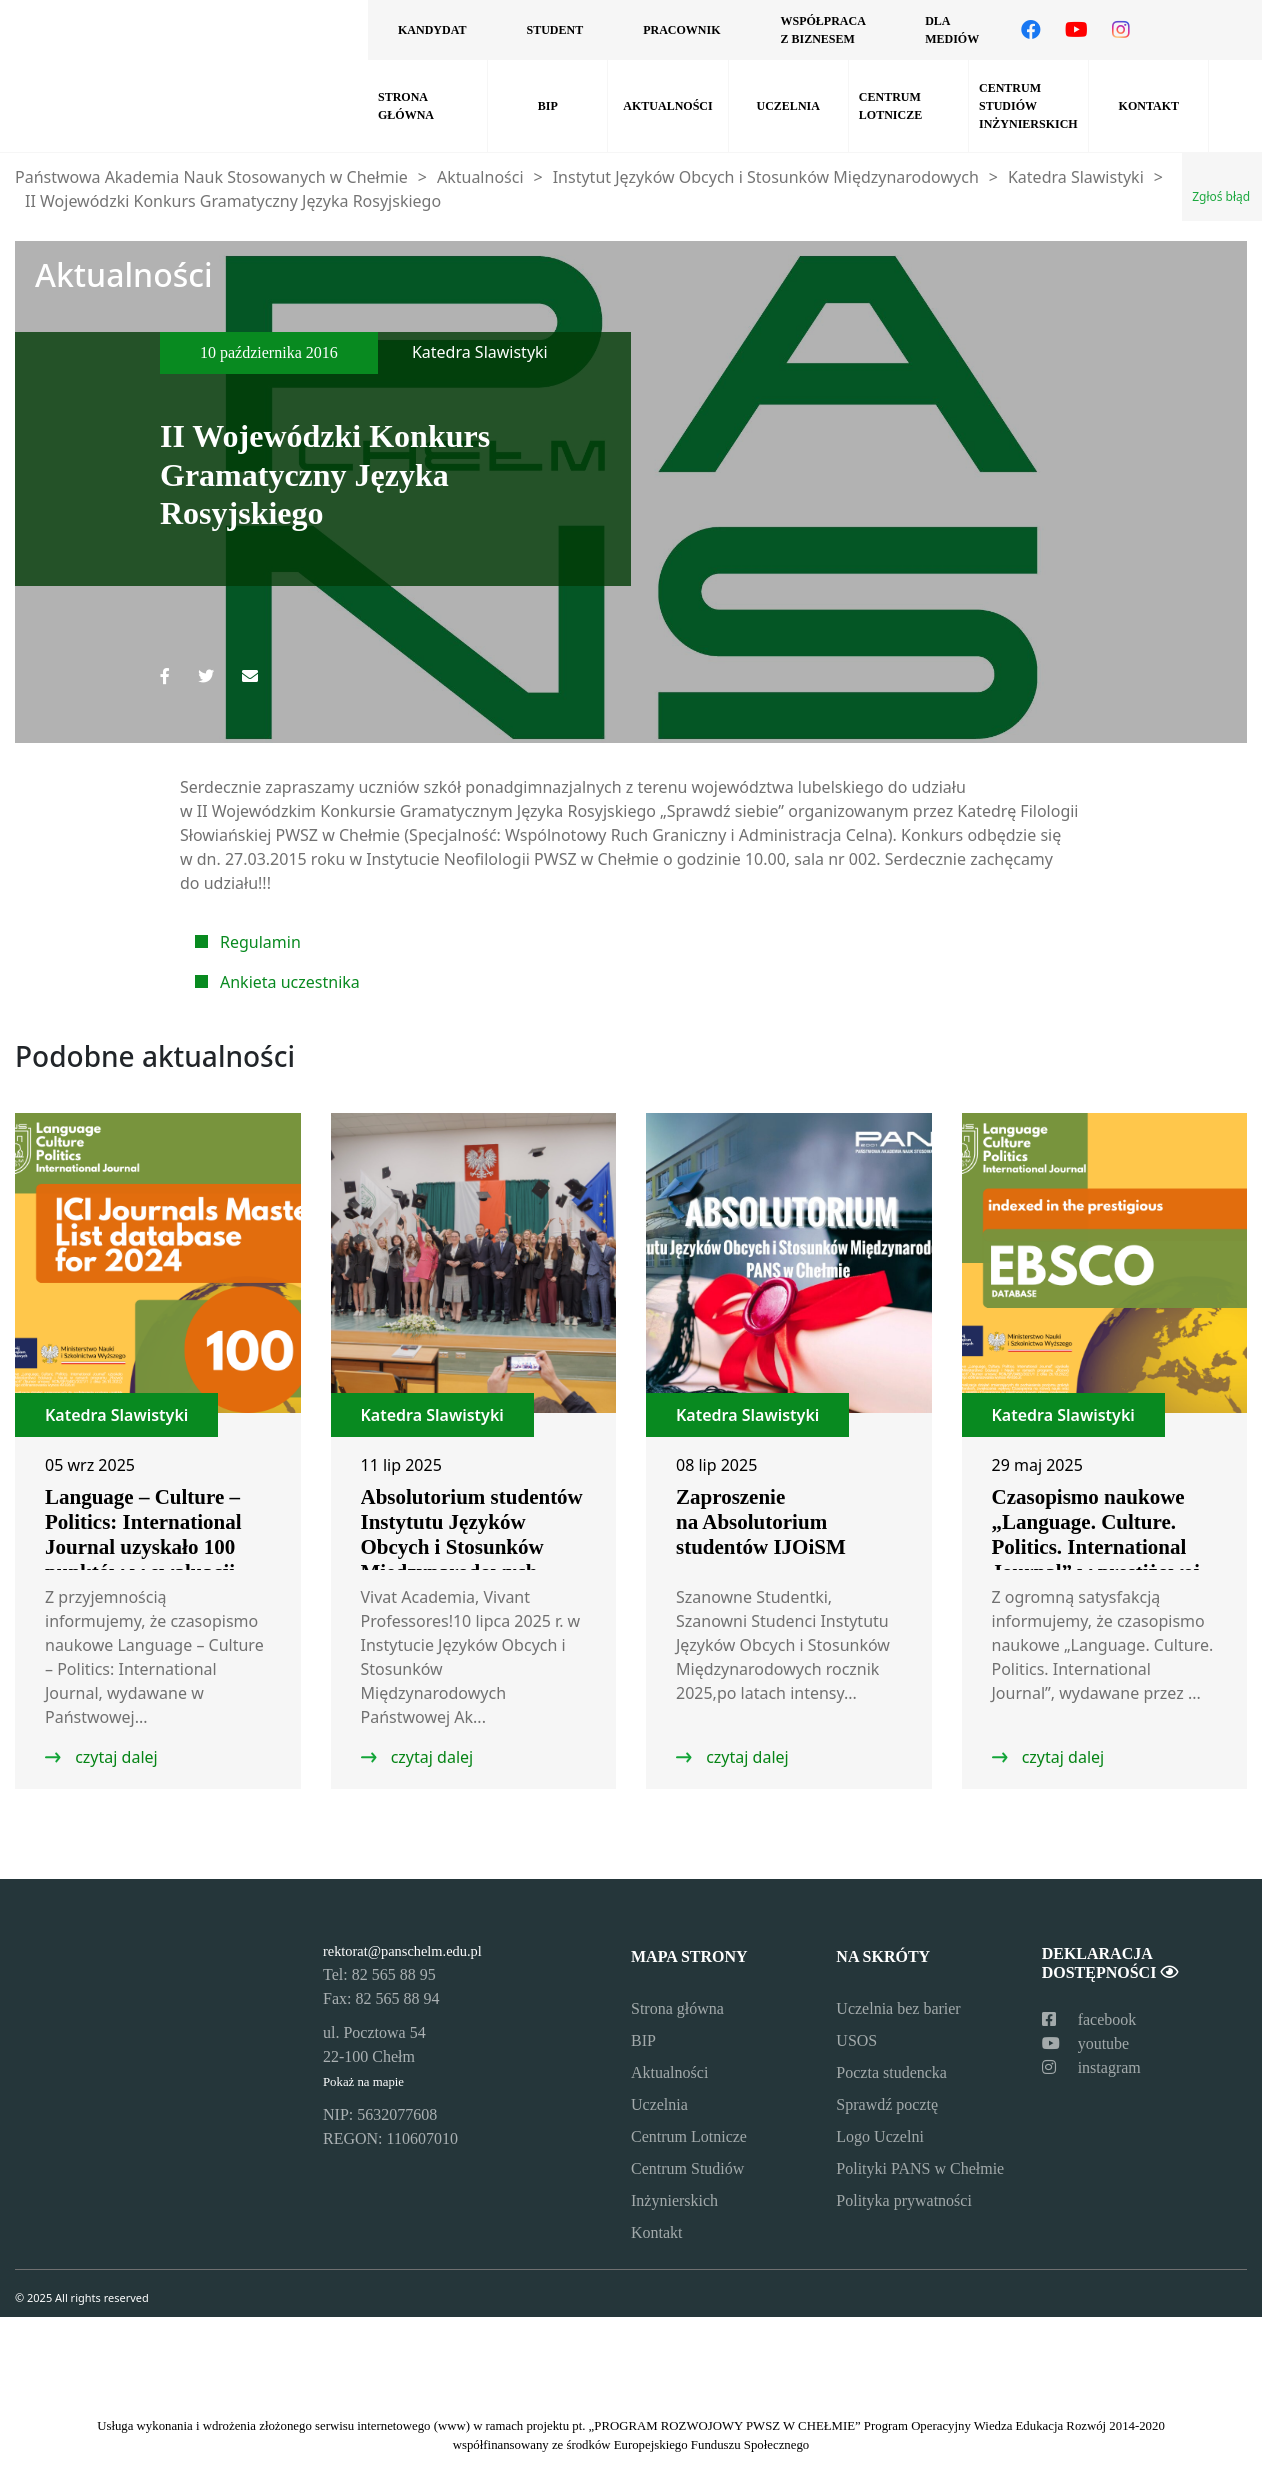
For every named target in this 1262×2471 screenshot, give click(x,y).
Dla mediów (952, 30)
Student (554, 30)
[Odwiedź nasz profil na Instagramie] (1121, 30)
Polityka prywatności (904, 2200)
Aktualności (667, 106)
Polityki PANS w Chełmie (920, 2168)
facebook (1089, 2019)
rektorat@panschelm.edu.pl (402, 1951)
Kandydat (432, 30)
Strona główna (406, 106)
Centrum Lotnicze (890, 106)
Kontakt (1149, 106)
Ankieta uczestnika (290, 982)
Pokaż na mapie (363, 2082)
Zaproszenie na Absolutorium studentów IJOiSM (761, 1522)
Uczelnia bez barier (898, 2008)
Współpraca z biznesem (822, 30)
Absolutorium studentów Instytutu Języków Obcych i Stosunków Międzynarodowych (472, 1534)
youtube (1086, 2043)
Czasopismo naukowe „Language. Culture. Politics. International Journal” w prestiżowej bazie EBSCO (1096, 1547)
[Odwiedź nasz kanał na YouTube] (1076, 30)
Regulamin (260, 942)
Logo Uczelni (880, 2136)
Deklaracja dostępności (1110, 1963)
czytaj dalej (114, 1757)
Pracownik (681, 30)
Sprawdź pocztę (887, 2104)
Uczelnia (788, 106)
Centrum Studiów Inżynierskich (1028, 106)
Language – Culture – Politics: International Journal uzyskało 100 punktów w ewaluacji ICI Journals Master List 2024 (157, 1559)
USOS (856, 2040)
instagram (1091, 2067)
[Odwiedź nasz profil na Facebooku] (1031, 30)
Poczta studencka (891, 2072)
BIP (548, 106)
